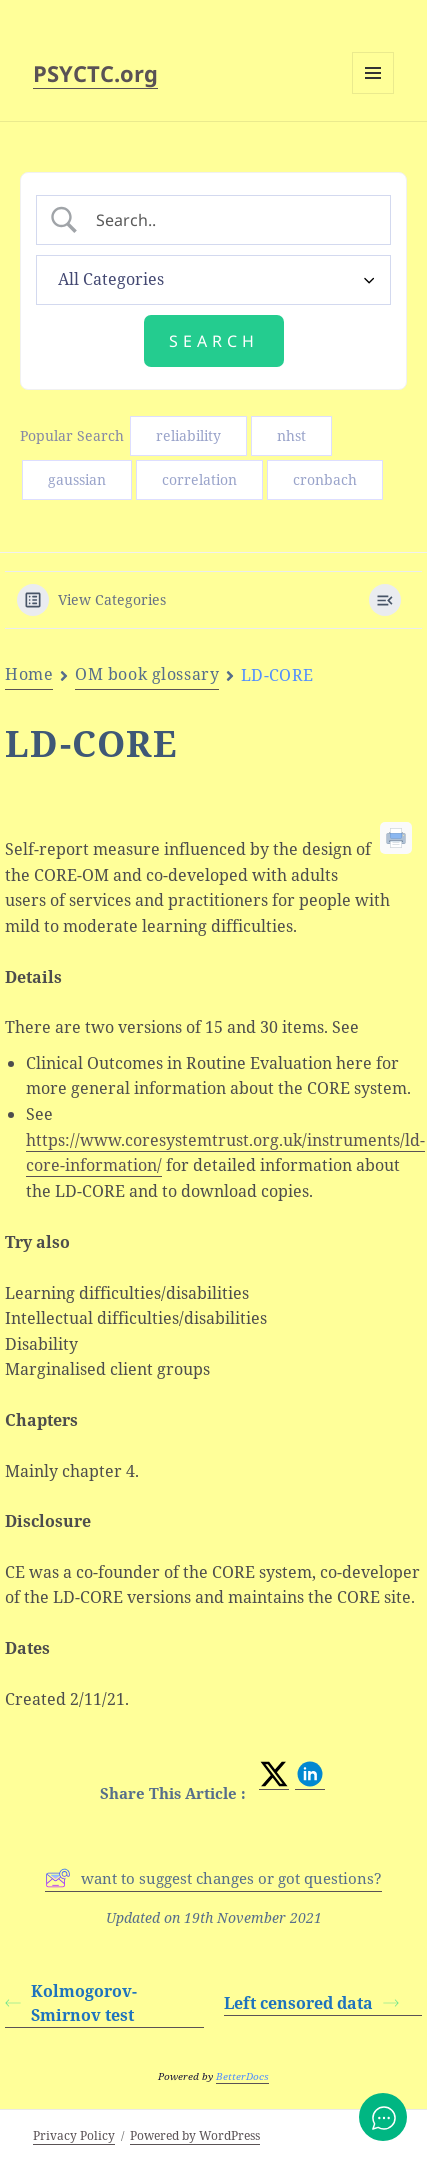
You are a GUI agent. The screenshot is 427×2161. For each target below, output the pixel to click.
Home (29, 674)
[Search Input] (230, 220)
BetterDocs (242, 2076)
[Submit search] (214, 341)
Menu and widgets (373, 93)
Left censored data (311, 2003)
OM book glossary (147, 674)
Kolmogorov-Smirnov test (71, 2003)
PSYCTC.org (95, 73)
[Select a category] (213, 280)
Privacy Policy (74, 2135)
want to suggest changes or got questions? (213, 1878)
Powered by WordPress (195, 2135)
